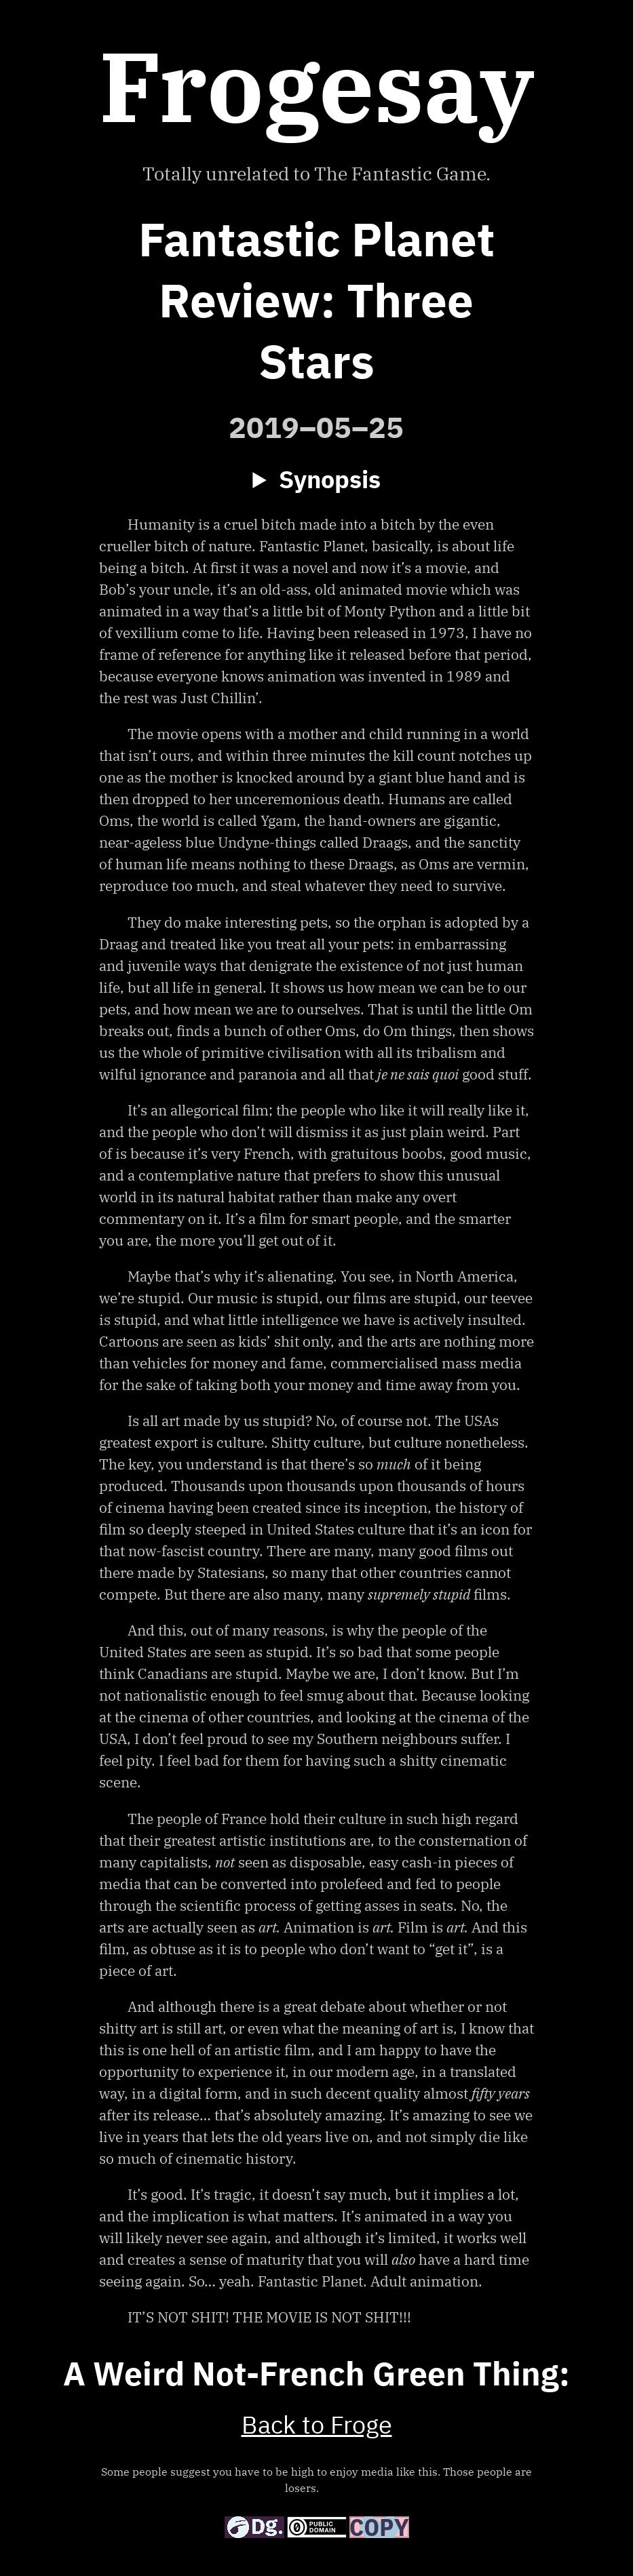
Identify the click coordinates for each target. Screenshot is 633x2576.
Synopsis (330, 481)
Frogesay (317, 85)
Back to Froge (317, 2427)
